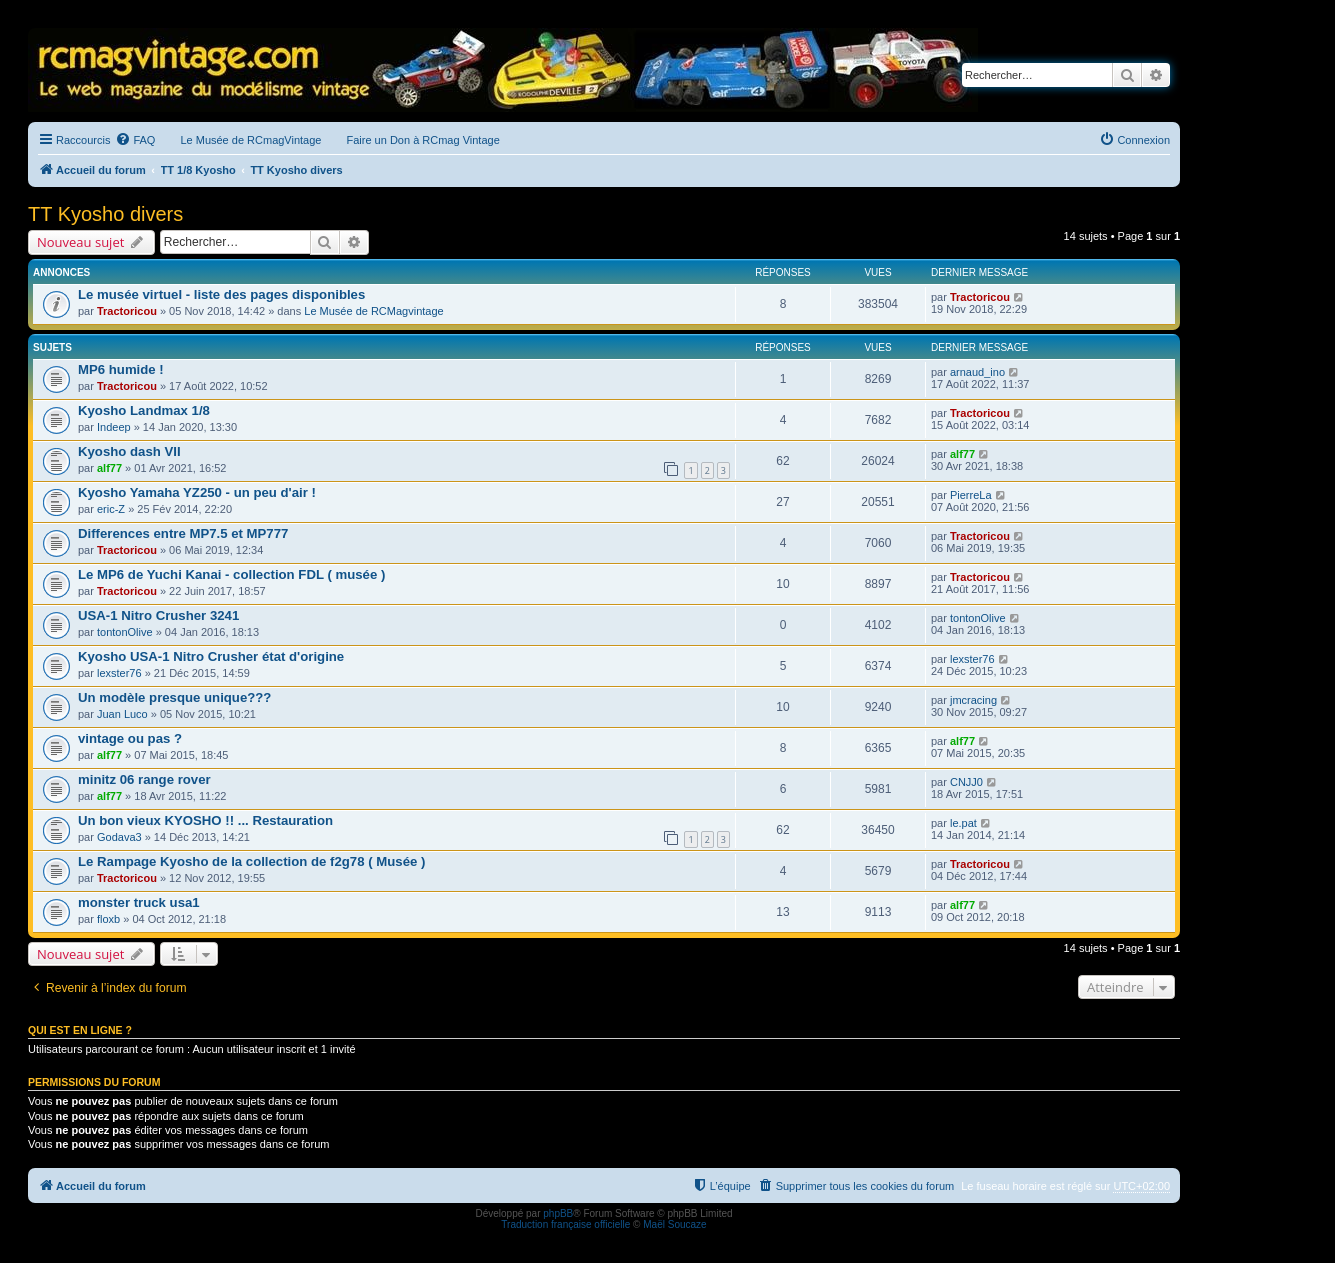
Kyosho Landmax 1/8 (144, 410)
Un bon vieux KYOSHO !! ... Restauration (205, 820)
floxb (108, 919)
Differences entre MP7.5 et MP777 (183, 533)
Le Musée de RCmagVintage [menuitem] (250, 140)
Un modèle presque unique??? (174, 697)
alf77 (109, 468)
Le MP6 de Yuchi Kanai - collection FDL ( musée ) (231, 574)
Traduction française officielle (565, 1224)
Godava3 (119, 837)
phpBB (558, 1213)
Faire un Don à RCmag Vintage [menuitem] (422, 140)
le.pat (963, 823)
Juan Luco (122, 714)
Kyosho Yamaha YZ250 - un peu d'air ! (197, 492)
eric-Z (111, 509)
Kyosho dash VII (129, 451)
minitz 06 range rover (144, 779)
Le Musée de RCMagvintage (373, 311)
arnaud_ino (977, 372)
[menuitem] (135, 140)
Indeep (114, 427)
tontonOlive (125, 632)
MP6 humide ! (121, 369)
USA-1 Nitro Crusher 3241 (158, 615)
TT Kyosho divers (105, 214)
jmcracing (973, 700)
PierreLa (971, 495)
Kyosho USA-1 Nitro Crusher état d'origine (211, 656)
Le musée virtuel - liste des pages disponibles (221, 294)
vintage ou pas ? (130, 738)
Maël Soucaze (674, 1224)
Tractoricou (127, 311)
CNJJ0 (966, 782)
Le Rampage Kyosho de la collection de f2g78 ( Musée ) (251, 861)
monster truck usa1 (139, 902)
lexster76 (119, 673)
